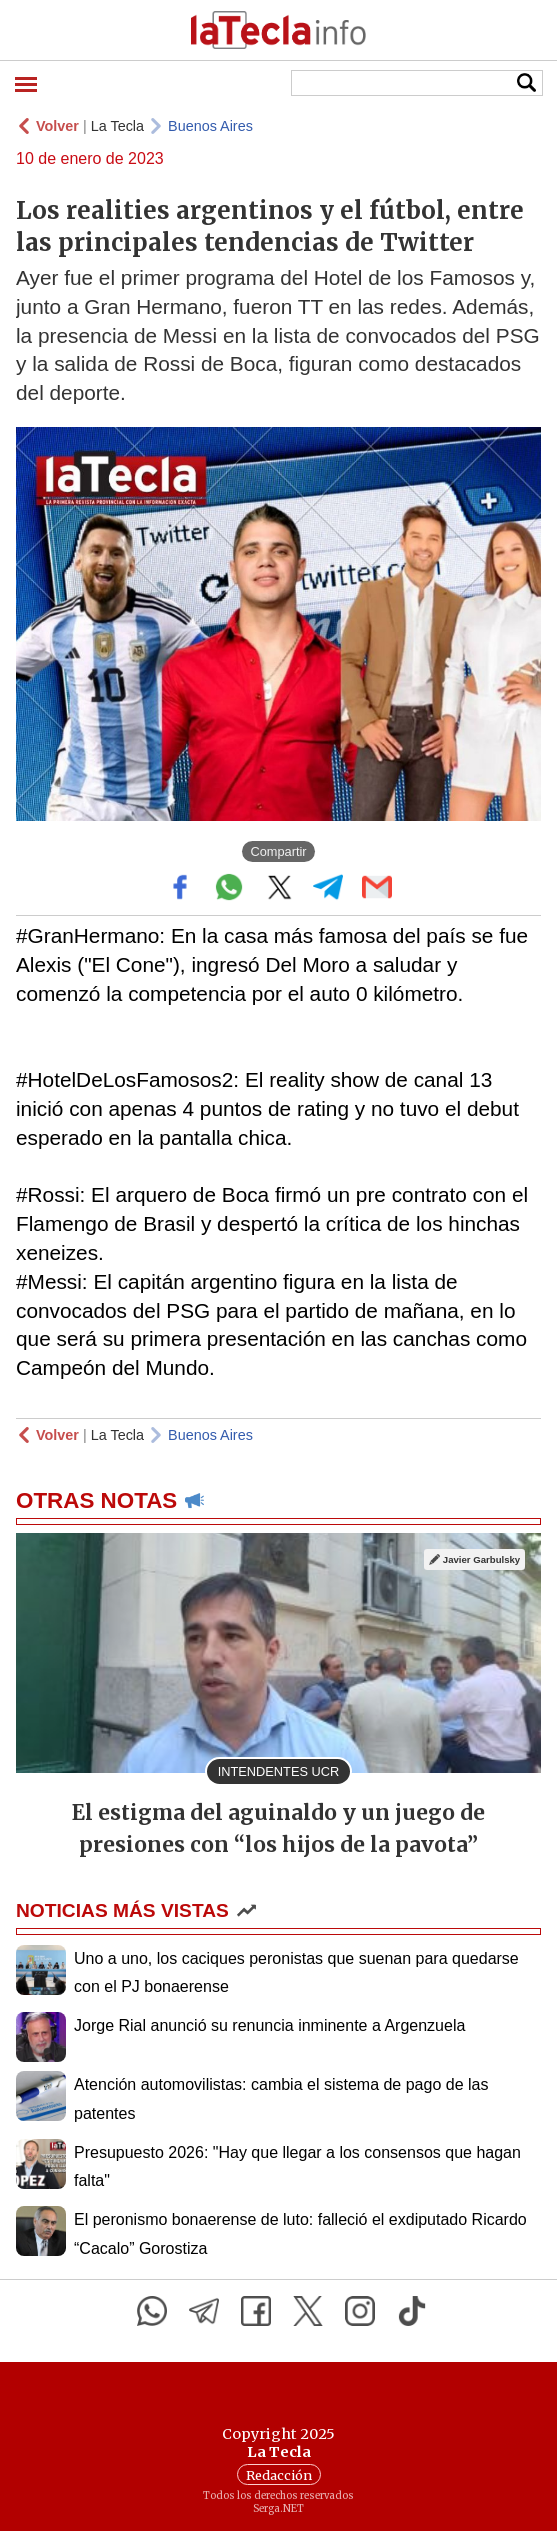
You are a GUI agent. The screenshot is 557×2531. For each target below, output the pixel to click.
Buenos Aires (210, 126)
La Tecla (117, 126)
